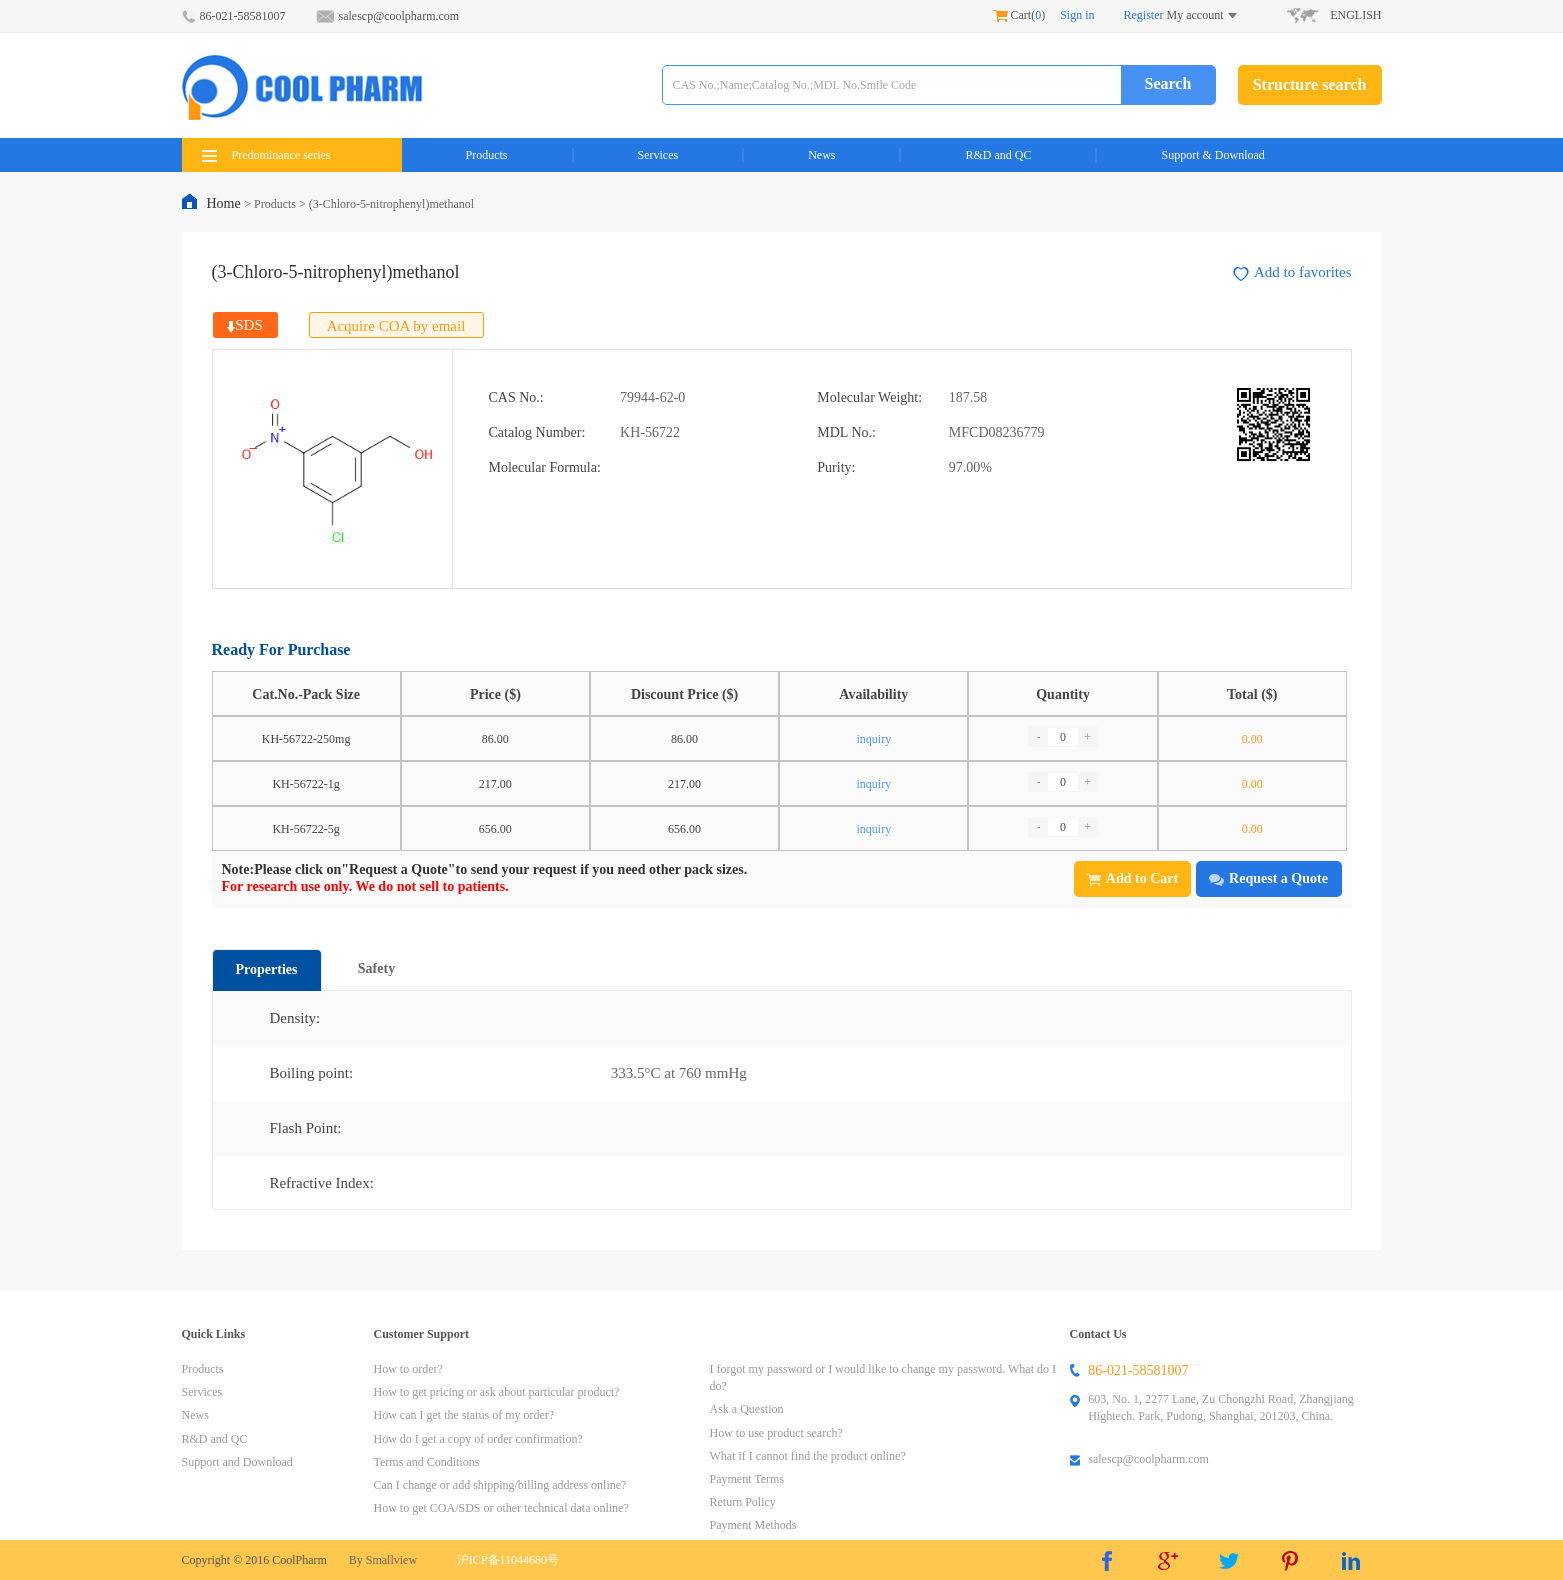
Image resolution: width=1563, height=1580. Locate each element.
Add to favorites (1292, 272)
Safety (376, 968)
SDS (245, 325)
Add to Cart (1132, 878)
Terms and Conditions (427, 1462)
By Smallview (383, 1560)
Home (226, 203)
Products (487, 155)
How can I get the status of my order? (464, 1415)
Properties (267, 969)
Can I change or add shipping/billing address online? (500, 1485)
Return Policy (743, 1502)
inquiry (873, 739)
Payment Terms (747, 1479)
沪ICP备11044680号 (508, 1560)
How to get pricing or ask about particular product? (497, 1392)
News (821, 155)
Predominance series (266, 155)
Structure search (1310, 84)
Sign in (1077, 15)
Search (1168, 83)
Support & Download (1212, 155)
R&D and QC (998, 155)
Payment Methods (753, 1525)
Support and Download (237, 1462)
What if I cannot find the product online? (808, 1456)
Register (1144, 15)
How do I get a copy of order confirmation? (478, 1439)
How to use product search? (776, 1433)
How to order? (408, 1369)
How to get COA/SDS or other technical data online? (501, 1508)
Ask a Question (747, 1409)
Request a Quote (1268, 878)
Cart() (1019, 15)
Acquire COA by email (396, 326)
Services (658, 155)
